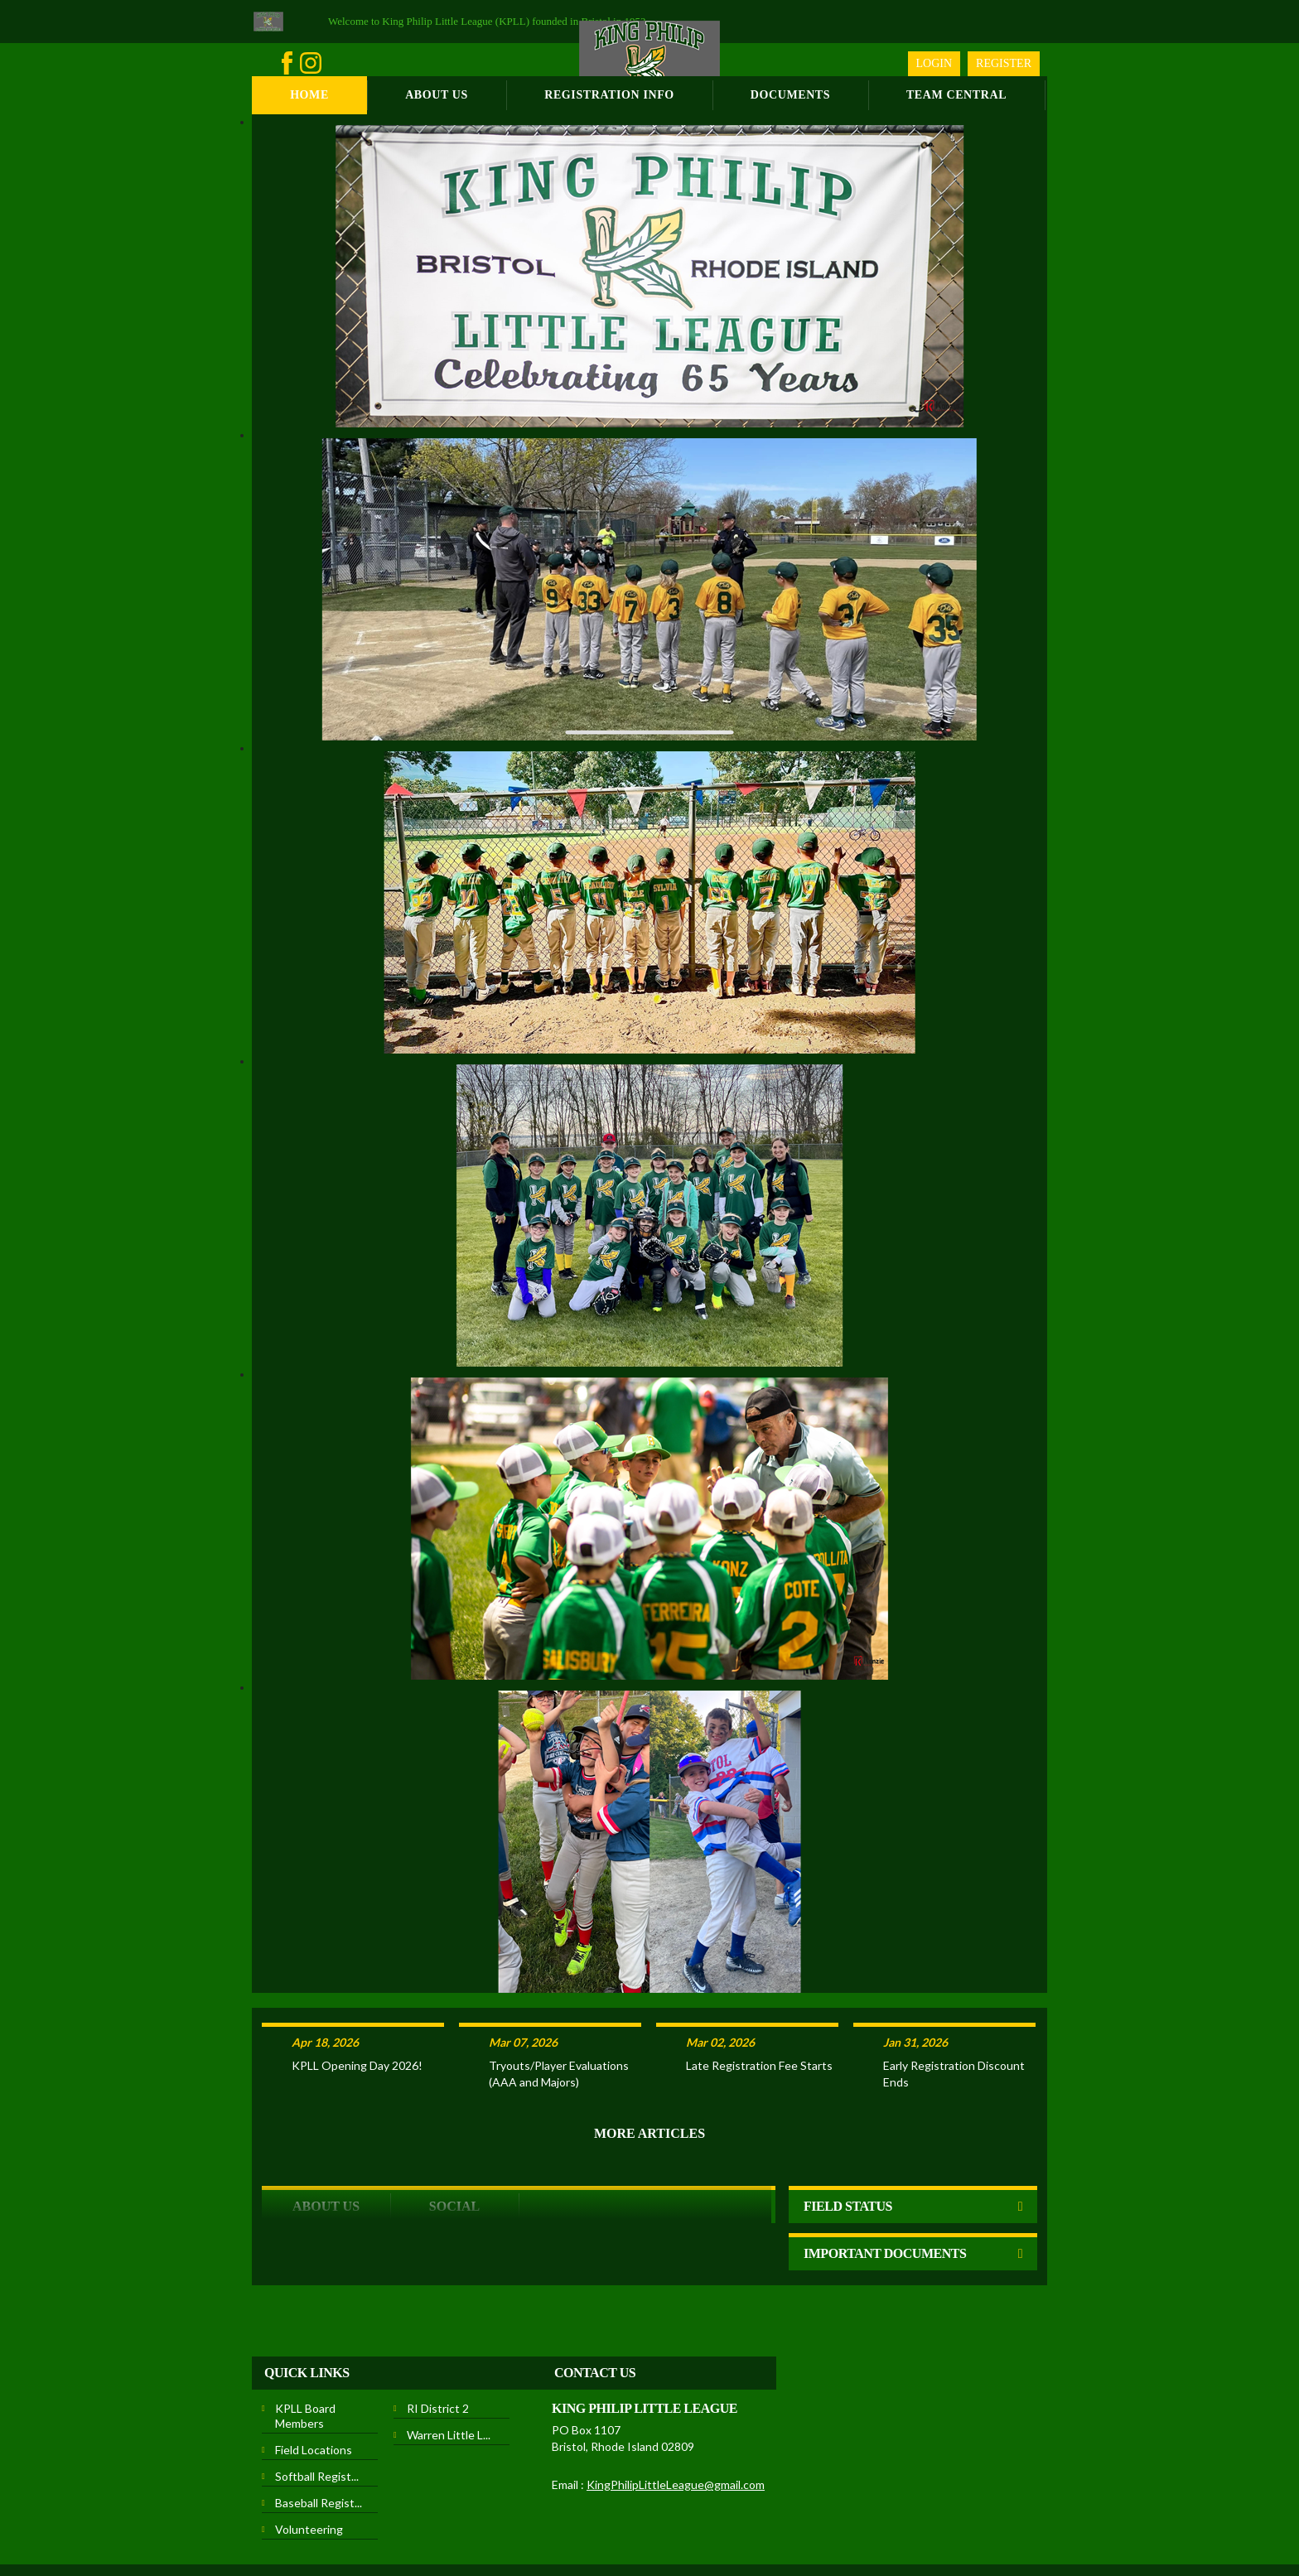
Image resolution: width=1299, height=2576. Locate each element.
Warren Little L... (448, 2370)
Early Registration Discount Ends (954, 2009)
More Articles (649, 2069)
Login (934, 63)
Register (1003, 63)
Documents (790, 95)
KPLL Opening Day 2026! (357, 2001)
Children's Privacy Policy (770, 2525)
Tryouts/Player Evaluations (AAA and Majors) (559, 2009)
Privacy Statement (497, 2525)
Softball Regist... (317, 2412)
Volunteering (309, 2465)
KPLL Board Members (305, 2351)
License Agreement (662, 2525)
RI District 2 (438, 2344)
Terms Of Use (578, 2525)
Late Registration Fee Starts (759, 2001)
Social (454, 2142)
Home (309, 95)
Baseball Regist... (318, 2438)
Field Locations (313, 2385)
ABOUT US (326, 2142)
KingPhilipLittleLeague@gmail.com (676, 2420)
